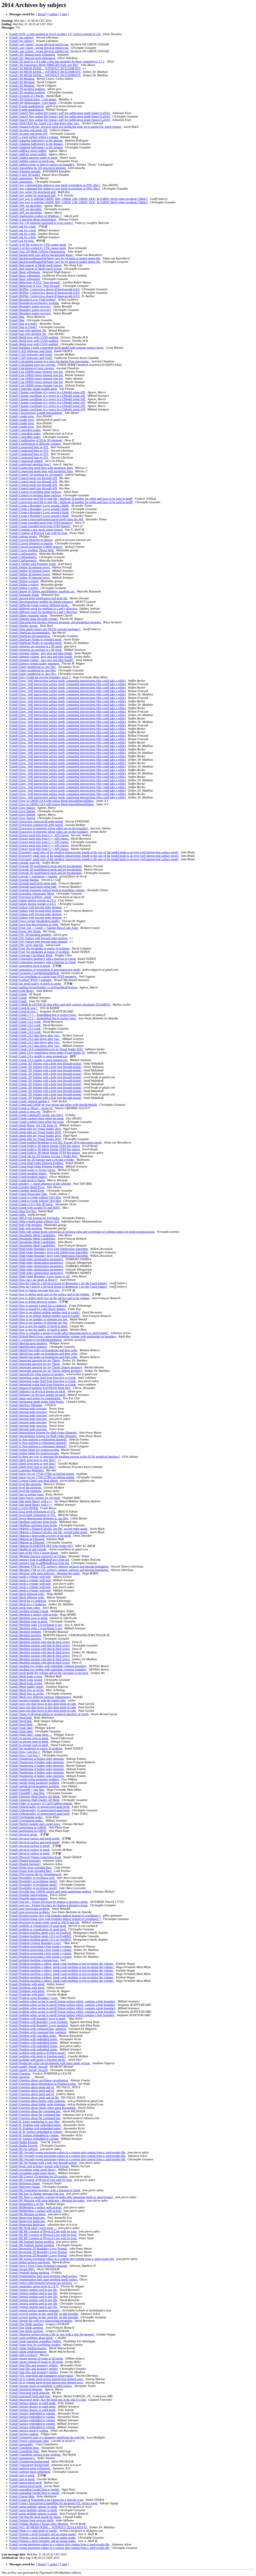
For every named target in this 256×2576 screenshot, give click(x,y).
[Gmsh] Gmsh (18, 994)
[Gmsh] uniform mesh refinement (30, 2468)
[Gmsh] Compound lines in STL (29, 447)
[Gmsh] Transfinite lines (24, 2447)
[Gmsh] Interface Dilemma (26, 1405)
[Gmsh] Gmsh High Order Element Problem (36, 1163)
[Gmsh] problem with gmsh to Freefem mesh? (37, 2053)
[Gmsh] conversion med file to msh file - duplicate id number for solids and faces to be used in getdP (71, 498)
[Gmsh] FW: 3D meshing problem (30, 934)
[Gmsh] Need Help (21, 1724)
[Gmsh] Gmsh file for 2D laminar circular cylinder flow (43, 1156)
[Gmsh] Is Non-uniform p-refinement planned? (38, 1439)
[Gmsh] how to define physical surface (33, 1301)
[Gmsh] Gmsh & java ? (23, 1008)
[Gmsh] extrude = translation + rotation (33, 876)
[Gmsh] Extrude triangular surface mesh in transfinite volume (47, 890)
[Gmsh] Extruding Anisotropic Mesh (32, 893)
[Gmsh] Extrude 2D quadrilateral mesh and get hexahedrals (46, 866)
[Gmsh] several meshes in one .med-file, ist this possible (44, 2313)
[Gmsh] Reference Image (25, 2183)
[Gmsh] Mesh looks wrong (26, 1676)
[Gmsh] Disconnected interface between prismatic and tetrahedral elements (55, 622)
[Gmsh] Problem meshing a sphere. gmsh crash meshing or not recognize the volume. (61, 1963)
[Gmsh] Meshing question (25, 1635)
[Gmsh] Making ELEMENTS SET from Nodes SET (41, 1546)
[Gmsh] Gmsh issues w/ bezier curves (32, 1170)
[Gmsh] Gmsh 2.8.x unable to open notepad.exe (38, 1056)
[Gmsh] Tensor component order (29, 2440)
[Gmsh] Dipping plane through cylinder (33, 618)
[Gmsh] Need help (20, 1717)
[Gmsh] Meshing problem (25, 1631)
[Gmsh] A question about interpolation (33, 219)
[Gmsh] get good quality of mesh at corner (35, 983)
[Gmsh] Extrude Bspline (24, 879)
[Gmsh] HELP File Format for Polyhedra (34, 1218)
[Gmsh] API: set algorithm (25, 205)
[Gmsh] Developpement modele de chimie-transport (41, 601)
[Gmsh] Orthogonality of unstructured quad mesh (39, 1806)
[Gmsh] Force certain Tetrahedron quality (35, 921)
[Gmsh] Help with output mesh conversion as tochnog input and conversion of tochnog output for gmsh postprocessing (82, 1231)
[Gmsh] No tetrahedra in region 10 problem (36, 1748)
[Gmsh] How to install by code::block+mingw (37, 1309)
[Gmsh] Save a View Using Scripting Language (38, 2265)
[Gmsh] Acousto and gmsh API (28, 130)
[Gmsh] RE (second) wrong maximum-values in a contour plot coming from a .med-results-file (67, 2152)
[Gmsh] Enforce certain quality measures (34, 663)
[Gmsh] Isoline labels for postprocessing (34, 1449)
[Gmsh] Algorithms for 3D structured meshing (38, 168)
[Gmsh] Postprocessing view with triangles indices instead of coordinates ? (55, 1915)
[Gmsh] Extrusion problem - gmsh (30, 897)
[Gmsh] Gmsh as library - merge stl (31, 1108)
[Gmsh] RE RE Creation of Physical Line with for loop (43, 2231)
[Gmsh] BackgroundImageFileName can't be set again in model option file (55, 258)
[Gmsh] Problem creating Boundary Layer (35, 1943)
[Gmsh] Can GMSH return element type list (36, 371)
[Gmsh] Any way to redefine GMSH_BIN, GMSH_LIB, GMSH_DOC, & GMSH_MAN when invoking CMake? (78, 198)
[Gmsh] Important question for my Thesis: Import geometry (46, 1367)
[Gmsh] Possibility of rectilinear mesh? (33, 1881)
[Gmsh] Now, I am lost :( (25, 1752)
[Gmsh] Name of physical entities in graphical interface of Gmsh (49, 1714)
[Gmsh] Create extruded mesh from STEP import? (40, 526)
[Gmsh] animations (21, 178)
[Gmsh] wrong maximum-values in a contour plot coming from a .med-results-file (59, 2544)
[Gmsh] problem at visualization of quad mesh (38, 1925)
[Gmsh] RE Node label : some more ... (33, 2228)
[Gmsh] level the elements (25, 1484)
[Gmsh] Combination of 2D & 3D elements (36, 440)
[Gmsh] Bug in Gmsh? (23, 323)
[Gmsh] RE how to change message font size (37, 2193)
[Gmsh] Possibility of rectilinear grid (32, 1877)
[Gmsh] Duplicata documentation (30, 632)
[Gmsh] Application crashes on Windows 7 (35, 216)
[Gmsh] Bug (17, 316)
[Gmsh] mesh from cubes (25, 1607)
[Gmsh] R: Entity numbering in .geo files (34, 2121)
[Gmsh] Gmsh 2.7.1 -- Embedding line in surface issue (43, 1014)
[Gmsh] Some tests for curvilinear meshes (35, 2344)
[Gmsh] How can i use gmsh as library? (33, 1279)
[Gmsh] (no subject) (22, 37)
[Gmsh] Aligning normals (25, 171)
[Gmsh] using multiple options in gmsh (33, 2506)
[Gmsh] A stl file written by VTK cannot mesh (38, 244)
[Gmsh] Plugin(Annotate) (25, 1860)
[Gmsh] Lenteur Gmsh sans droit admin (34, 1480)
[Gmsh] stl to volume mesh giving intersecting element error (46, 2379)
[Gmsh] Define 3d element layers (30, 567)
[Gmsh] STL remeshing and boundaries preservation (41, 2375)
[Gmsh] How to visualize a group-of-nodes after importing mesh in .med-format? (59, 1333)
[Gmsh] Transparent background (29, 2461)
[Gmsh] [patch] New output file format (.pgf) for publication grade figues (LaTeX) (60, 113)
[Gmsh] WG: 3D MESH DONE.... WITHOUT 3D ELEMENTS (48, 2527)
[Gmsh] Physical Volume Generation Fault (35, 1857)
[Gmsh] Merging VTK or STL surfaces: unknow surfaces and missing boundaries (59, 1566)
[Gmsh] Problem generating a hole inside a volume (40, 1946)
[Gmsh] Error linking (22, 807)
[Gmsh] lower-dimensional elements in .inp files (39, 1518)
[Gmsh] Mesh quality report (26, 1686)
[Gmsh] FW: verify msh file (26, 945)
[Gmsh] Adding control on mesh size (32, 161)
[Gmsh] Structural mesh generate (29, 2392)
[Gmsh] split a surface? (23, 2355)
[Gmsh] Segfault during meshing (29, 2272)
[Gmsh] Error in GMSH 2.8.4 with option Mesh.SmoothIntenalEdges (52, 800)
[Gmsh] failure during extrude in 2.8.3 (33, 900)
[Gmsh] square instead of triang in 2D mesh (36, 2358)
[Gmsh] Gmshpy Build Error (27, 1187)
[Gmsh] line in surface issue (26, 1494)
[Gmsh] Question (20, 2073)
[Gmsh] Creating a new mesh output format (36, 529)
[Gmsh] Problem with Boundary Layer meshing (38, 2022)
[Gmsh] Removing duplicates (27, 2217)
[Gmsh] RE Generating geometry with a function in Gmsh (45, 2190)
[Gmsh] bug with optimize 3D (28, 330)
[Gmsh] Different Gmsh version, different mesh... (39, 605)
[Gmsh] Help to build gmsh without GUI (34, 1221)
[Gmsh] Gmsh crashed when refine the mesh (36, 1118)
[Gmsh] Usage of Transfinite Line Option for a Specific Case (46, 2499)
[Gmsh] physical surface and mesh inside (34, 1838)
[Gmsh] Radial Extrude (23, 2142)
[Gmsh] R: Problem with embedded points (35, 2125)
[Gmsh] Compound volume (26, 461)
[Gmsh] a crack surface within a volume (34, 137)
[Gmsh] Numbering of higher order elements (37, 1758)
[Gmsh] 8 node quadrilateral (26, 106)
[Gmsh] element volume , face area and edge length (41, 653)
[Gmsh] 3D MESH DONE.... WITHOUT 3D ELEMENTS (45, 68)
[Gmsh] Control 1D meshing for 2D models (36, 474)
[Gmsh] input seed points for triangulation (35, 1398)
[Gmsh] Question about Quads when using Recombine (42, 2107)
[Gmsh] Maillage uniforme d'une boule (33, 1521)
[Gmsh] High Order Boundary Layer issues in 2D (39, 1276)
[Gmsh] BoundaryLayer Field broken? (33, 299)
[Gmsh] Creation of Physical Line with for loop (38, 533)
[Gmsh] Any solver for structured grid (32, 192)
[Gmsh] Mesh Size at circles (26, 1690)
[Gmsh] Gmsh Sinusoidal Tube (28, 1194)
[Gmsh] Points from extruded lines (30, 1867)
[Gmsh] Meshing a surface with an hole (33, 1614)
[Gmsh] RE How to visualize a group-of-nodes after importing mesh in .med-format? (61, 2197)
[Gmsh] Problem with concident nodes (33, 2035)
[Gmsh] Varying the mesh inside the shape (35, 2517)
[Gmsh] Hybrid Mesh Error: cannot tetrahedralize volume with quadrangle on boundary (63, 1336)
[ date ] (64, 14)
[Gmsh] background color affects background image (41, 255)
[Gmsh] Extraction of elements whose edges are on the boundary (49, 828)
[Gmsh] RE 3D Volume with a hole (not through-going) (43, 2162)
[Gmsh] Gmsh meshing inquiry (28, 1173)
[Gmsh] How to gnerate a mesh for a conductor (38, 1305)
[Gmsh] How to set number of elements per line (38, 1319)
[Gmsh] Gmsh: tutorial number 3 (29, 1101)
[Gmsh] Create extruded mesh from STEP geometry (41, 522)
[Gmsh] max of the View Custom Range (34, 1552)
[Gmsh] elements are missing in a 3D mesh (36, 646)
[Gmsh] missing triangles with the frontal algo (37, 1700)
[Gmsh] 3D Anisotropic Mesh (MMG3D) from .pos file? (44, 65)
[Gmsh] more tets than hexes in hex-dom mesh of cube (43, 1703)
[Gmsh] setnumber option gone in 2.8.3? (34, 2286)
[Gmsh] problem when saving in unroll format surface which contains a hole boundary (62, 2015)
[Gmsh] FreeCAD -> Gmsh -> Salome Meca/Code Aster (44, 927)
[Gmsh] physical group (23, 1834)
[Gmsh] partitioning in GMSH (28, 1827)
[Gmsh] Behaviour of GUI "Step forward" (35, 282)
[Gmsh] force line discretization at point (34, 924)
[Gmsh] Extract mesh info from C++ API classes (39, 835)
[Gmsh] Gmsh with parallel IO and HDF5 (35, 1207)
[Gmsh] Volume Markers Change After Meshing (39, 2523)
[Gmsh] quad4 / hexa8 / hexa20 (28, 2066)
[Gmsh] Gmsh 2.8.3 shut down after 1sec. (35, 1035)
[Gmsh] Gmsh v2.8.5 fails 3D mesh (31, 1204)
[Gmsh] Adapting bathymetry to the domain (36, 140)
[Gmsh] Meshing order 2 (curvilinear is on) (36, 1624)
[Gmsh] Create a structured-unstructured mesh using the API (46, 519)
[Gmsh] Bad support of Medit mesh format (35, 265)
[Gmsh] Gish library (22, 990)
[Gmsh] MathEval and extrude (28, 1549)
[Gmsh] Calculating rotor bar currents (32, 364)
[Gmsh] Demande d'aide (24, 594)
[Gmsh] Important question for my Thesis (35, 1360)
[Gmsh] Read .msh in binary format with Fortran (39, 2166)
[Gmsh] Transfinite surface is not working (35, 2454)
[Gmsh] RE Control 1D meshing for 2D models (38, 2176)
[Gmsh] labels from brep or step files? (32, 1460)
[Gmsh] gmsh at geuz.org (25, 1111)
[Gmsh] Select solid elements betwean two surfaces (41, 2283)
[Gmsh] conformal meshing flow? (30, 464)
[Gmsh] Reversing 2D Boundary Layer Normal (38, 2248)
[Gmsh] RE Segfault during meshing (32, 2241)
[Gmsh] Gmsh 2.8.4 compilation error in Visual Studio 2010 (46, 1049)
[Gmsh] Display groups (24, 625)
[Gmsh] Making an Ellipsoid (27, 1539)
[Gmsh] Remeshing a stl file (26, 2204)
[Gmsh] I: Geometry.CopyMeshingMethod (35, 1340)
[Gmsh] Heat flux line (23, 1211)
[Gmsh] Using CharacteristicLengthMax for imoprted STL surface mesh (53, 2503)
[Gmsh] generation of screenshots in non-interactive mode (45, 969)
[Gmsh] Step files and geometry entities (34, 2365)
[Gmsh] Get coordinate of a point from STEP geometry (43, 976)
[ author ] (53, 14)
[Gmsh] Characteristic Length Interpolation (36, 412)
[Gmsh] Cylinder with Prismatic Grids (33, 564)
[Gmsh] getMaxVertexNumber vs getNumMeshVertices (43, 987)
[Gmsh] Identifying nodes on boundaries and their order (43, 1350)
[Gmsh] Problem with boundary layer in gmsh (37, 2018)
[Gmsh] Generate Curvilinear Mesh (31, 955)
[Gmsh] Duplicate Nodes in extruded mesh (35, 639)
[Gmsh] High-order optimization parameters (36, 1259)
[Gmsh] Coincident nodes (25, 430)
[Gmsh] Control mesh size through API (33, 478)
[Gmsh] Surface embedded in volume (32, 2413)
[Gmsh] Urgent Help (22, 2496)
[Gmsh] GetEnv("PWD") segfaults (30, 980)
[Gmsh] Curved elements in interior (31, 540)
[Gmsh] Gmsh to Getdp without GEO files (35, 1197)
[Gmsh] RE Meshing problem (27, 2214)
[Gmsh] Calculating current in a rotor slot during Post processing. (49, 361)
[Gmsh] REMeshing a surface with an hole (35, 2207)
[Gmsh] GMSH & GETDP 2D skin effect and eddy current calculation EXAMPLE (60, 1004)
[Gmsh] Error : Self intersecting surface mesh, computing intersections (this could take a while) (67, 680)
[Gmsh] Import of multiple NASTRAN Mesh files (40, 1388)
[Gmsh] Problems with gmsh (27, 1984)
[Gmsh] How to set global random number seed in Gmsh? (44, 1312)
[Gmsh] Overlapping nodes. (26, 1817)
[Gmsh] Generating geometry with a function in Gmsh (42, 958)
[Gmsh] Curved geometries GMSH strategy (36, 546)
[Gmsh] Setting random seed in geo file (33, 2289)
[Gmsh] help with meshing (26, 1224)
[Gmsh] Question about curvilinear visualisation (39, 2080)
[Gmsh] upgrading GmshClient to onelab (34, 2489)
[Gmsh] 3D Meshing (22, 78)
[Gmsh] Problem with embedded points (33, 2039)
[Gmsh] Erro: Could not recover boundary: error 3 (40, 677)
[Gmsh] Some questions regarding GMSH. (35, 2341)
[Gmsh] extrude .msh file (25, 862)
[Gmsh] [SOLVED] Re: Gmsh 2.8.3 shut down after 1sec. (44, 123)
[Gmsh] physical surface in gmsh (29, 1846)
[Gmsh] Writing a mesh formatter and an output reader (42, 2534)
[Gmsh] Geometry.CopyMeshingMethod (34, 973)
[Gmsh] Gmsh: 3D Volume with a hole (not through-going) (45, 1063)
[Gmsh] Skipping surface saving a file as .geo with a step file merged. (52, 2334)
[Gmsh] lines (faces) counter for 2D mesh (35, 1497)
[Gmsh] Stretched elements (26, 2389)
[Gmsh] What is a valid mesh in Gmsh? (33, 2530)
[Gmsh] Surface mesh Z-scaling (29, 2430)
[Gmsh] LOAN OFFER (24, 1508)
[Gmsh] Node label (21, 1727)
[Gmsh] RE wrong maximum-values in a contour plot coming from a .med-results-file (62, 2259)
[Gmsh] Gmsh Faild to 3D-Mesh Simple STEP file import (45, 1146)
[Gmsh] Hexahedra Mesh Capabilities (32, 1235)
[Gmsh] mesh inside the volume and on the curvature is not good (49, 1673)
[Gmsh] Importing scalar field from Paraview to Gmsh (42, 1377)
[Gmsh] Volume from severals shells (31, 2520)
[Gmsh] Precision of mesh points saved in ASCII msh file (44, 1922)
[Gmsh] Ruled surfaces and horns (30, 2262)
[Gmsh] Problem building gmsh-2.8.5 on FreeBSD (40, 1932)
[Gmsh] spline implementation (28, 2348)
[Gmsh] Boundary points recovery (30, 306)
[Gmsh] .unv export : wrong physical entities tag (39, 44)
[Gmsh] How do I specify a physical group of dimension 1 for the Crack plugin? (58, 1283)
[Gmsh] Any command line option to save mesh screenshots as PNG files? (55, 185)
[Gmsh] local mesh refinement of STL (32, 1511)
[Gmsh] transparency (22, 2458)
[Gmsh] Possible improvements (28, 1895)
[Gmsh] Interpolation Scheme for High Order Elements (43, 1432)
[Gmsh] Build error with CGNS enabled (34, 337)
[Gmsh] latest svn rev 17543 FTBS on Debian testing (42, 1473)
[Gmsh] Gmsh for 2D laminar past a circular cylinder (42, 1159)
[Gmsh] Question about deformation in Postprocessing (42, 2083)
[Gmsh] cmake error (22, 416)
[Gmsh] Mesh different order (27, 1594)
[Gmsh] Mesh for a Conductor (28, 1600)
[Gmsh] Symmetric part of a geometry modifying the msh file (47, 2437)
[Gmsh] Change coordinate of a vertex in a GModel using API (47, 392)
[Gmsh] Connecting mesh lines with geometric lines (41, 467)
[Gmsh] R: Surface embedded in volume (34, 2135)
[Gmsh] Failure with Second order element (35, 907)
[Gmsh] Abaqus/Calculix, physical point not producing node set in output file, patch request (65, 126)
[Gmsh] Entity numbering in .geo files (32, 667)
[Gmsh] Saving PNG (22, 2269)
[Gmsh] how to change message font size (34, 1290)
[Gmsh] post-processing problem (29, 1908)
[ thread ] (41, 14)
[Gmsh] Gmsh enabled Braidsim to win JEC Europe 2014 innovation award (55, 1142)
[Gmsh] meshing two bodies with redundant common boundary (48, 1666)
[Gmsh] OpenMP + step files (27, 1789)
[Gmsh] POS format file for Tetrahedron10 (35, 1874)
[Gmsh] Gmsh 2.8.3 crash (25, 1021)
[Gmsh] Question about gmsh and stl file (34, 2097)
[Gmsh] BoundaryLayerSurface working (34, 303)
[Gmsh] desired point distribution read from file (38, 598)
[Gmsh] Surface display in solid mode (32, 2403)
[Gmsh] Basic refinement (25, 272)
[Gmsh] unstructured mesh (26, 2482)
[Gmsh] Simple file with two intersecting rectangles (41, 2320)
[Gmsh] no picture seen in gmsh (29, 1738)
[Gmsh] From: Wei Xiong (25, 931)
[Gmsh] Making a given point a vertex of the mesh (40, 1535)
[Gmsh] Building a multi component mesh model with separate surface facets (56, 347)
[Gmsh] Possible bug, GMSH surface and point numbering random (50, 1891)
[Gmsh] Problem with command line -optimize (38, 2028)
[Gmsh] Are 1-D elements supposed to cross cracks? (41, 223)
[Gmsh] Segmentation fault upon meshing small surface (43, 2276)
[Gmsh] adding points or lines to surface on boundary (42, 164)
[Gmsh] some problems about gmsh (31, 2337)
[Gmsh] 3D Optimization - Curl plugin (33, 99)
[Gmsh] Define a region (24, 581)
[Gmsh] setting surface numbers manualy (34, 2310)
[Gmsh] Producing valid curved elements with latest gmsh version (50, 2063)
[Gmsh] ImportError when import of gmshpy (37, 1374)
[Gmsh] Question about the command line (35, 2111)
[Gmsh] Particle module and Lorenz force (35, 1824)
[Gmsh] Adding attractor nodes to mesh (33, 157)
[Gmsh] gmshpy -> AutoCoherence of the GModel (40, 1183)
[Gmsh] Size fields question (26, 2324)
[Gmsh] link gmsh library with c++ (31, 1501)
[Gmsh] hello (17, 1214)
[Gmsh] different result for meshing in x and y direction (43, 608)
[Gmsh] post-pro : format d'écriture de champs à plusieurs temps (48, 1901)
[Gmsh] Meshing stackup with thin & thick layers (40, 1642)
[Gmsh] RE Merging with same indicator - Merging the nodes (47, 2200)
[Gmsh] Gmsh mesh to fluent (27, 1180)
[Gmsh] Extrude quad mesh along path (33, 883)
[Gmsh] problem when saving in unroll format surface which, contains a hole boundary (62, 2001)
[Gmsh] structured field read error (30, 2396)
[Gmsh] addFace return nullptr (28, 150)
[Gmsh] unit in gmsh (22, 2475)
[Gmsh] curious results (23, 536)
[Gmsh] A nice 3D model (25, 174)
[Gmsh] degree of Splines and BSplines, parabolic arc (42, 591)
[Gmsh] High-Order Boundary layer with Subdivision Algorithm (49, 1249)
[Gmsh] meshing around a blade (29, 1611)
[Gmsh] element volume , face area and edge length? (41, 660)
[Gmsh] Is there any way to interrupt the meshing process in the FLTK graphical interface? (65, 1456)
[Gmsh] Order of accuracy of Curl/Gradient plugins (41, 1803)
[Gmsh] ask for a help (23, 226)
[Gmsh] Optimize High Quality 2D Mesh (34, 1796)
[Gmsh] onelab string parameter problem (34, 1779)
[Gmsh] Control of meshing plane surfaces (35, 491)
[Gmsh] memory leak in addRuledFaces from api (39, 1559)
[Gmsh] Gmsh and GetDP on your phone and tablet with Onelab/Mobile (53, 1104)
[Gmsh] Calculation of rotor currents (32, 368)
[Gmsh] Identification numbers (28, 1343)
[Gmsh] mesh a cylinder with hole (30, 1576)
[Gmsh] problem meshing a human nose (34, 1960)
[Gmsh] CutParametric (23, 553)
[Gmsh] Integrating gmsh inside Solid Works (37, 1401)
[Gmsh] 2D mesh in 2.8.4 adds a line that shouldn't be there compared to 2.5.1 (57, 61)
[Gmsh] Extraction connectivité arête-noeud (36, 821)
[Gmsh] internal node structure (28, 1408)
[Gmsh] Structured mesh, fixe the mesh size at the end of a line (48, 2399)
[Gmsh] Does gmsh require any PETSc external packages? (45, 629)
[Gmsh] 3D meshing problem (27, 89)
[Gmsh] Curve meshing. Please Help (32, 550)
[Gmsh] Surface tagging (24, 2434)
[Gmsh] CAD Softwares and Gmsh (31, 351)
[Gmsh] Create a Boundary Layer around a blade (39, 505)
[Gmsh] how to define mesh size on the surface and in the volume (49, 1294)
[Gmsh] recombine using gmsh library (32, 2169)
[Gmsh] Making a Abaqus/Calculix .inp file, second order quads (48, 1528)
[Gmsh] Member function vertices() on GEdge (38, 1556)
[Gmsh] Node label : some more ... (30, 1734)
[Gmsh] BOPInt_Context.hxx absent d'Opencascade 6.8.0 (44, 289)
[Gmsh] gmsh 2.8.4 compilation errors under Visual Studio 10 (47, 1052)
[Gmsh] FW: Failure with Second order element (38, 938)
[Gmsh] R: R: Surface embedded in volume (36, 2131)
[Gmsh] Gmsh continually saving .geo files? (36, 1115)
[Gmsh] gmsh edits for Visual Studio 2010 (35, 1128)
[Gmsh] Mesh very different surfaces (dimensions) (40, 1697)
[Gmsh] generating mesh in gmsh (30, 965)
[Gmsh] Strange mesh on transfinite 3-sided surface (41, 2386)
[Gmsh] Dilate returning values (28, 615)
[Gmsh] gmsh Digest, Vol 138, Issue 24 (33, 1125)
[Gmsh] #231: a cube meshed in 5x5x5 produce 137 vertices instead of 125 (55, 34)
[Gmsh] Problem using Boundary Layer (33, 1998)
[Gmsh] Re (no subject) (24, 2149)
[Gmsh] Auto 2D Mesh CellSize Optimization (37, 251)
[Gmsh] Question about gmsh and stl (32, 2087)
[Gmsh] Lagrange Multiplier (27, 1470)
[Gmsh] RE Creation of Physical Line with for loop (41, 2180)
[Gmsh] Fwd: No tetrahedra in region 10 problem (39, 948)
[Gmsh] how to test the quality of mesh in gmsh (38, 1326)
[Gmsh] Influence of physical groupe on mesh (37, 1391)
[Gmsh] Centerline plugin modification (33, 388)
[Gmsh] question (19, 2077)
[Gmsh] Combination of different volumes (35, 443)
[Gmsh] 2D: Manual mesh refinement (32, 54)
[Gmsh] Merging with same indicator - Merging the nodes (45, 1573)
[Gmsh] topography (21, 2444)
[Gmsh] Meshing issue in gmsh (28, 1618)
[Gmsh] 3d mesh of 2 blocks (27, 95)
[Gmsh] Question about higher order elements (37, 2101)
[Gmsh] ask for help (21, 240)
